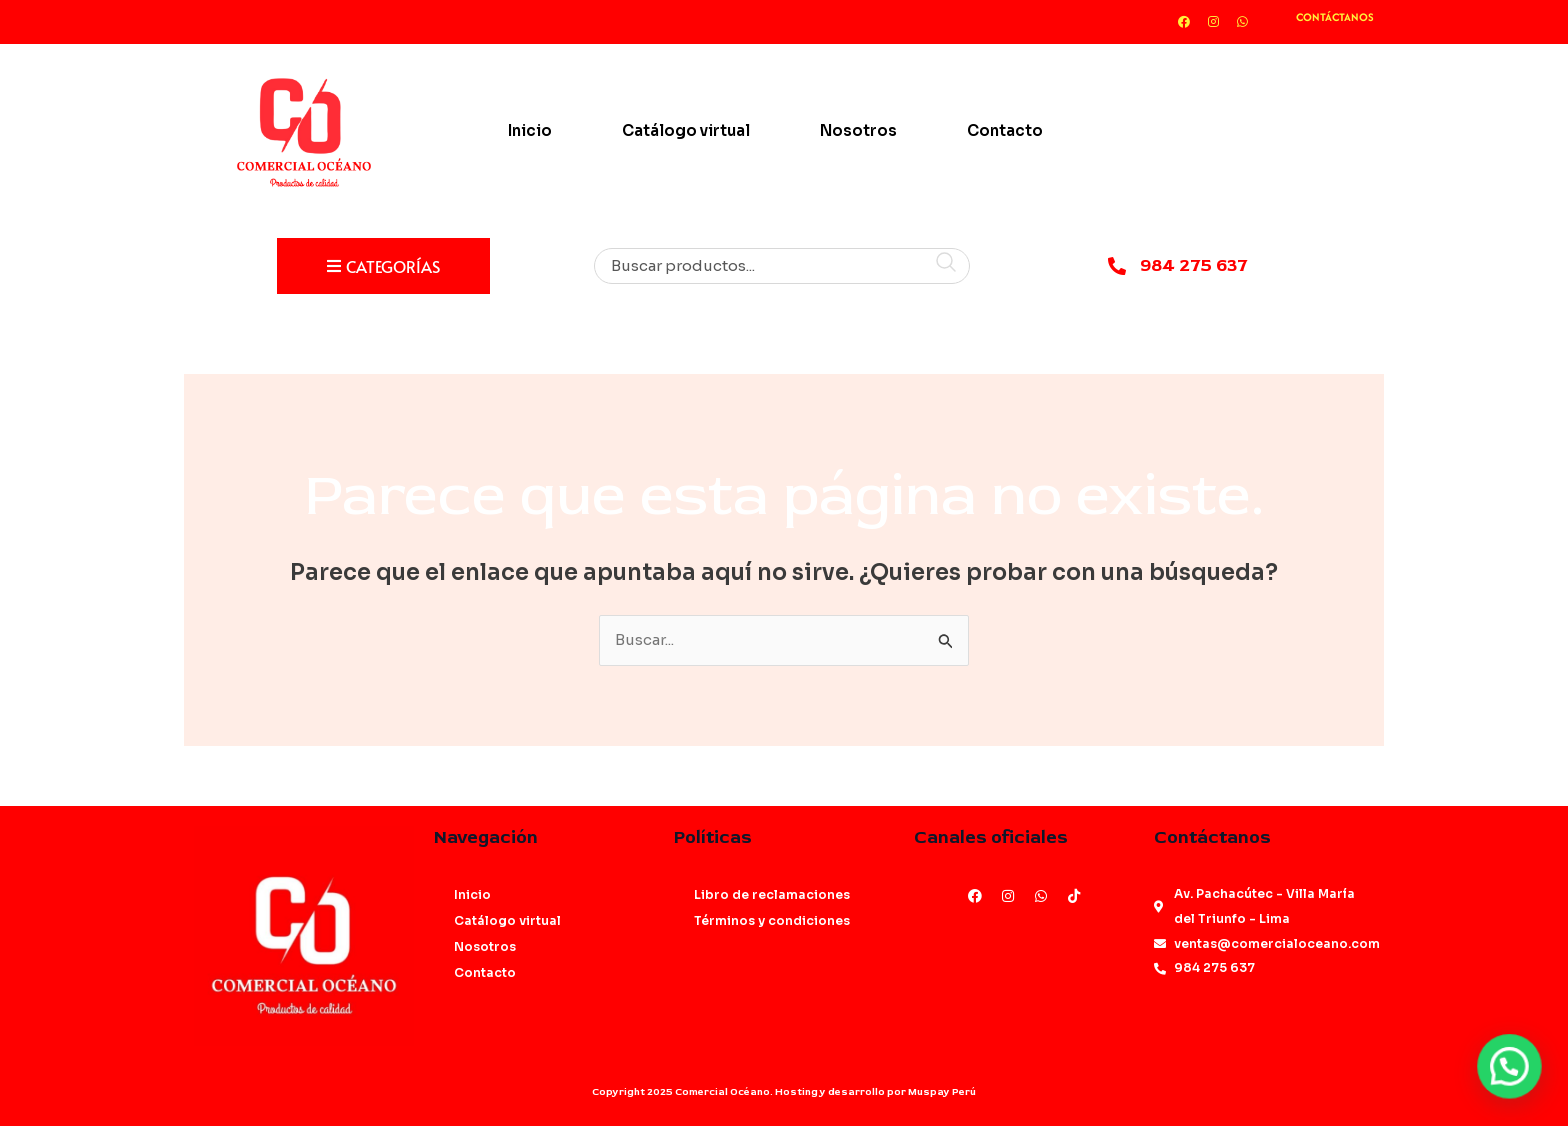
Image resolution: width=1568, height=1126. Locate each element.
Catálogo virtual (686, 130)
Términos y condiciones (772, 920)
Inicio (530, 130)
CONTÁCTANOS (1335, 17)
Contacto (1005, 130)
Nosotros (858, 130)
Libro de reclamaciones (772, 894)
